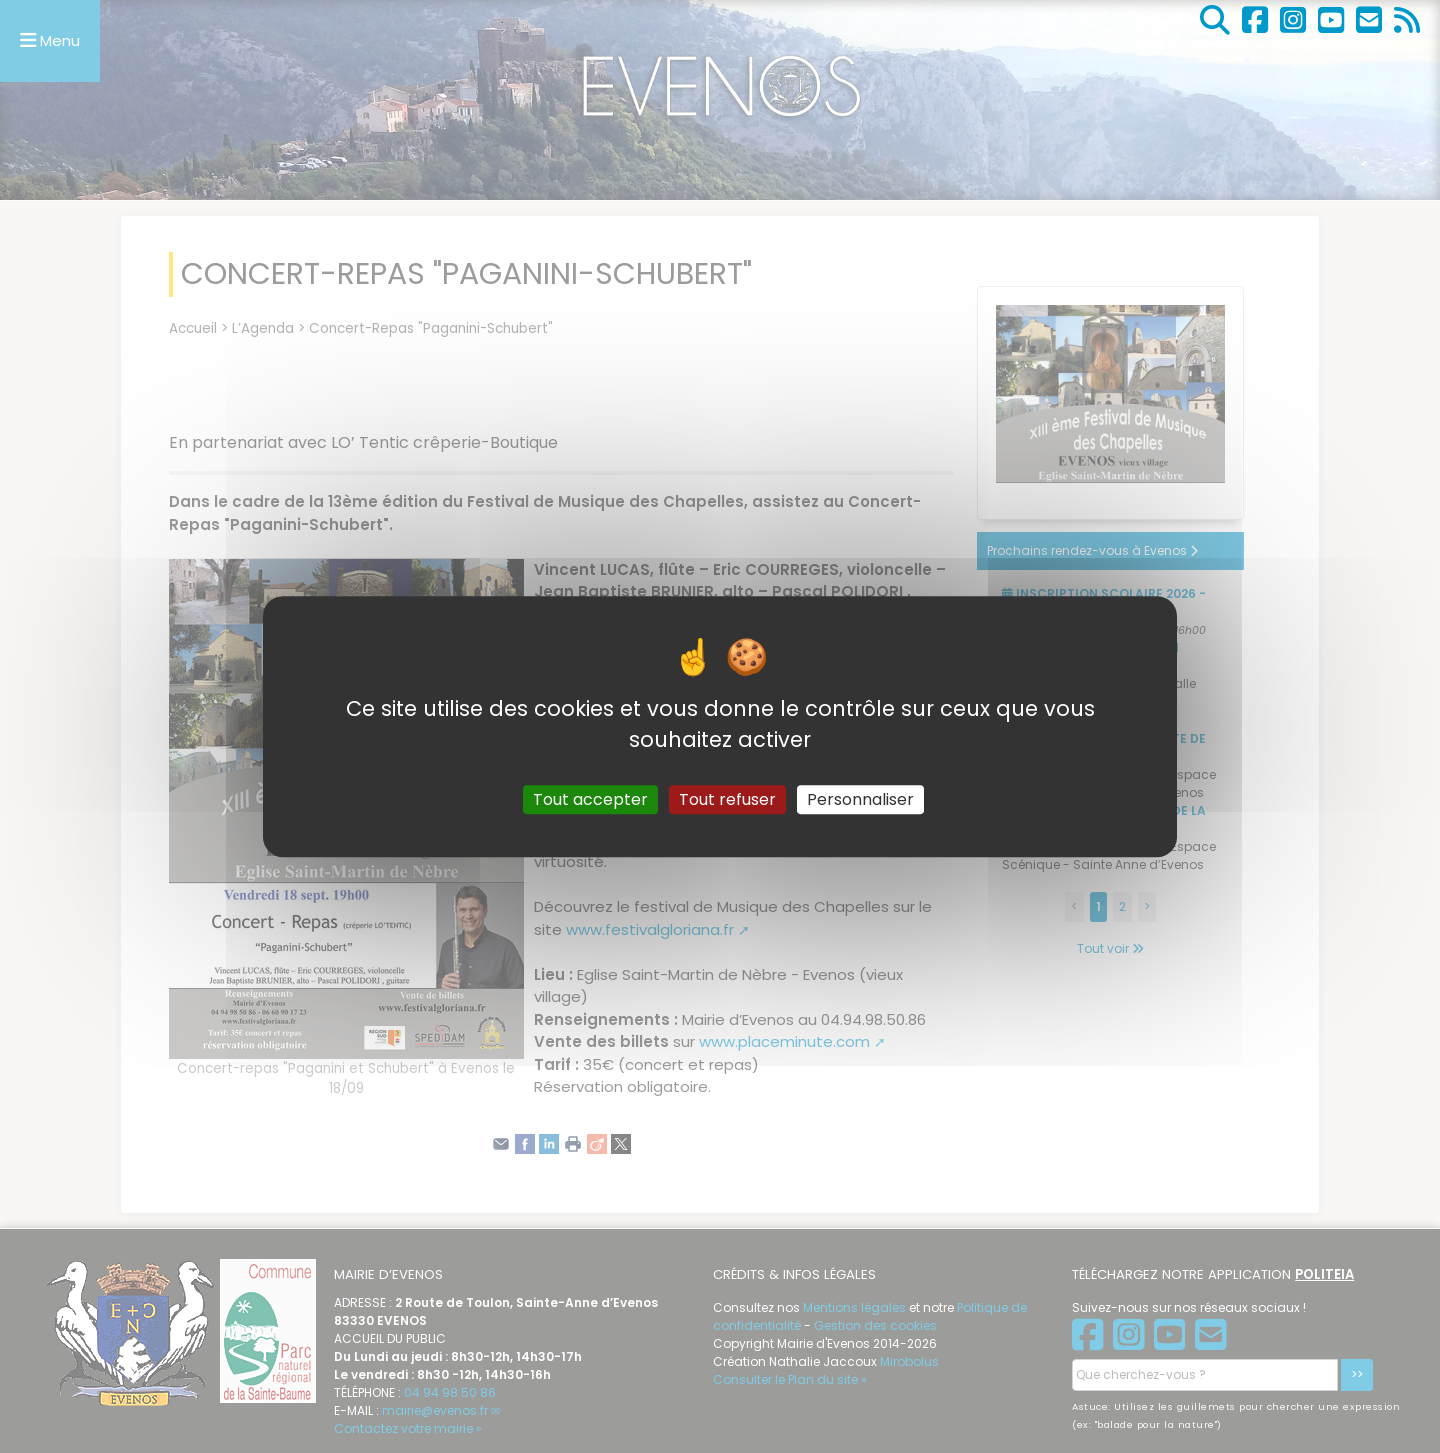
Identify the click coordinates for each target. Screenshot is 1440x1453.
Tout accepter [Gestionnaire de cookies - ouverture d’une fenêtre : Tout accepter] (590, 799)
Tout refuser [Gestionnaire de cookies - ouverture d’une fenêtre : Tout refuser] (727, 799)
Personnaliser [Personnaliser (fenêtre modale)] (860, 799)
